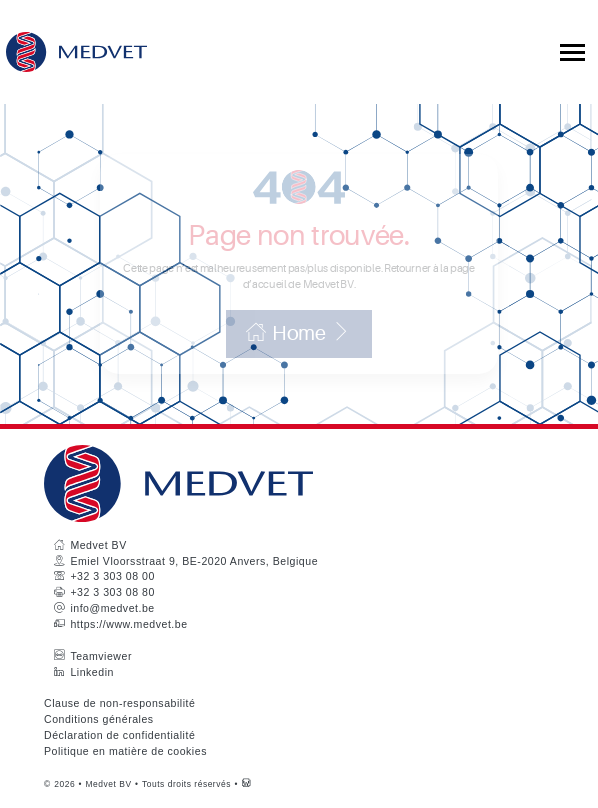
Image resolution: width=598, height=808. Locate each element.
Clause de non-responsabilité (119, 703)
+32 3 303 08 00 (112, 576)
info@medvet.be (112, 608)
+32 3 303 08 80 (112, 592)
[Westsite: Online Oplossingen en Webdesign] (246, 784)
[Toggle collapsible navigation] (572, 52)
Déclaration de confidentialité (119, 735)
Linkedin (92, 672)
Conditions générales (99, 719)
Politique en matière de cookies (125, 751)
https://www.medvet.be (128, 624)
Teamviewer (101, 656)
